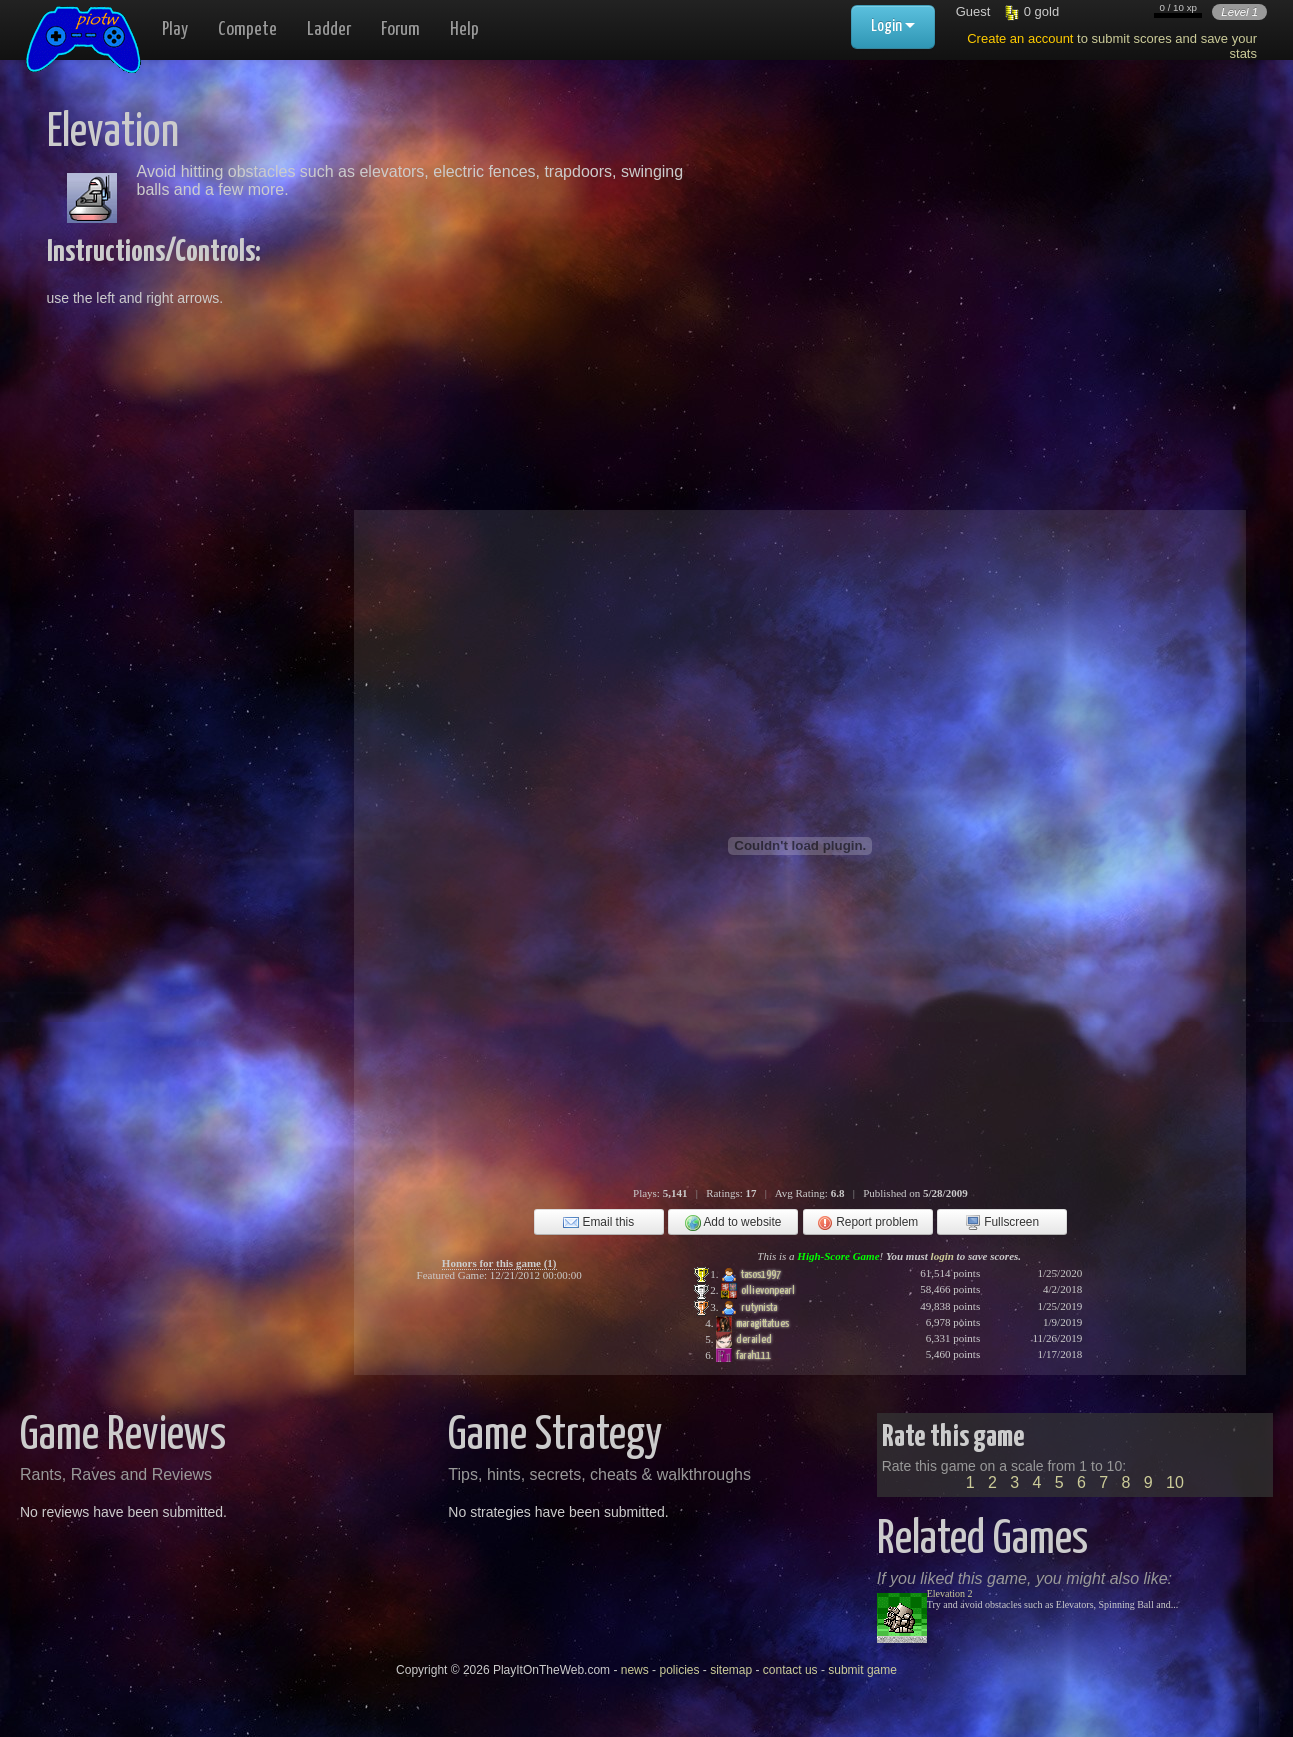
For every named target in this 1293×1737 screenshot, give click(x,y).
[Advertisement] (929, 250)
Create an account (1020, 38)
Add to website (733, 1223)
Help (464, 29)
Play (175, 29)
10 (1175, 1482)
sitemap (731, 1670)
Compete (247, 29)
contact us (790, 1670)
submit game (862, 1670)
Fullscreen (1002, 1223)
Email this (598, 1223)
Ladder (329, 29)
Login (893, 26)
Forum (400, 29)
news (635, 1670)
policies (679, 1670)
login (942, 1256)
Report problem (867, 1223)
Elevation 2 (950, 1593)
